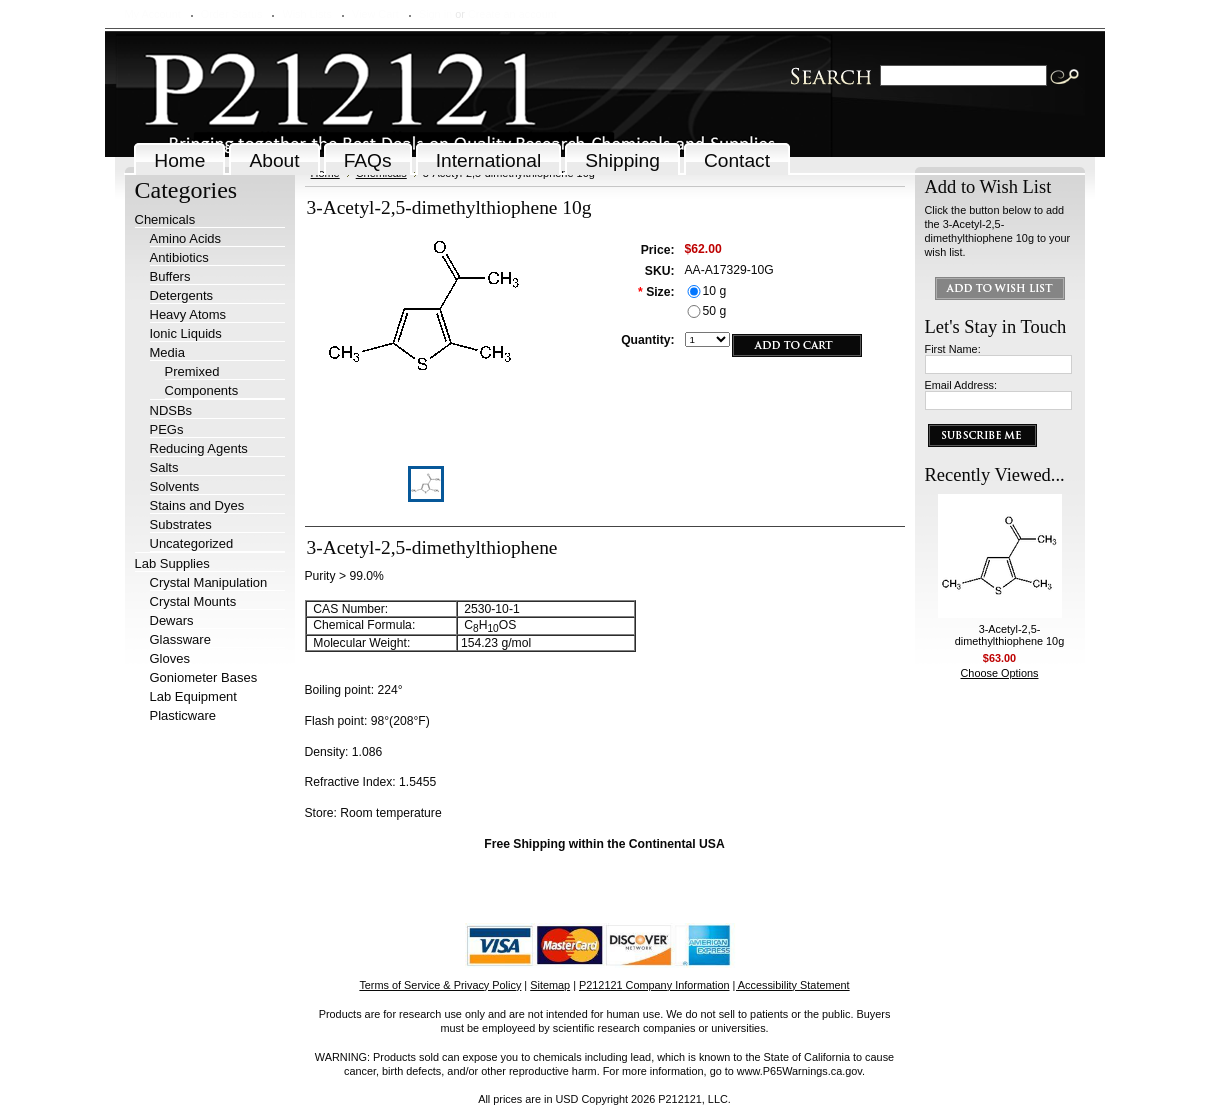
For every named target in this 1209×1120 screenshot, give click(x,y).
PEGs (167, 429)
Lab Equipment (193, 696)
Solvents (175, 486)
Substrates (181, 524)
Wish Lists (307, 14)
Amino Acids (186, 238)
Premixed (192, 371)
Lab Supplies (172, 563)
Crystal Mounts (193, 601)
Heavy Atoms (188, 314)
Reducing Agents (199, 448)
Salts (164, 467)
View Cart (375, 14)
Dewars (172, 620)
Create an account (512, 14)
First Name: (953, 349)
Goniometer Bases (204, 677)
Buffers (170, 276)
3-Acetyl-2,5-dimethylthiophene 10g (1009, 635)
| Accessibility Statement (791, 985)
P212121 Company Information (654, 985)
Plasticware (183, 715)
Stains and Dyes (197, 505)
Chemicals (165, 219)
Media (167, 352)
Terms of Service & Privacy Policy (440, 985)
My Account (153, 14)
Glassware (180, 639)
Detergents (182, 295)
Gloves (170, 658)
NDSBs (171, 410)
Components (202, 390)
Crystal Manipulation (209, 582)
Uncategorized (192, 543)
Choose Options (1000, 673)
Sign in (435, 14)
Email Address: (961, 385)
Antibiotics (179, 257)
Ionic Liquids (186, 333)
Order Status (232, 14)
